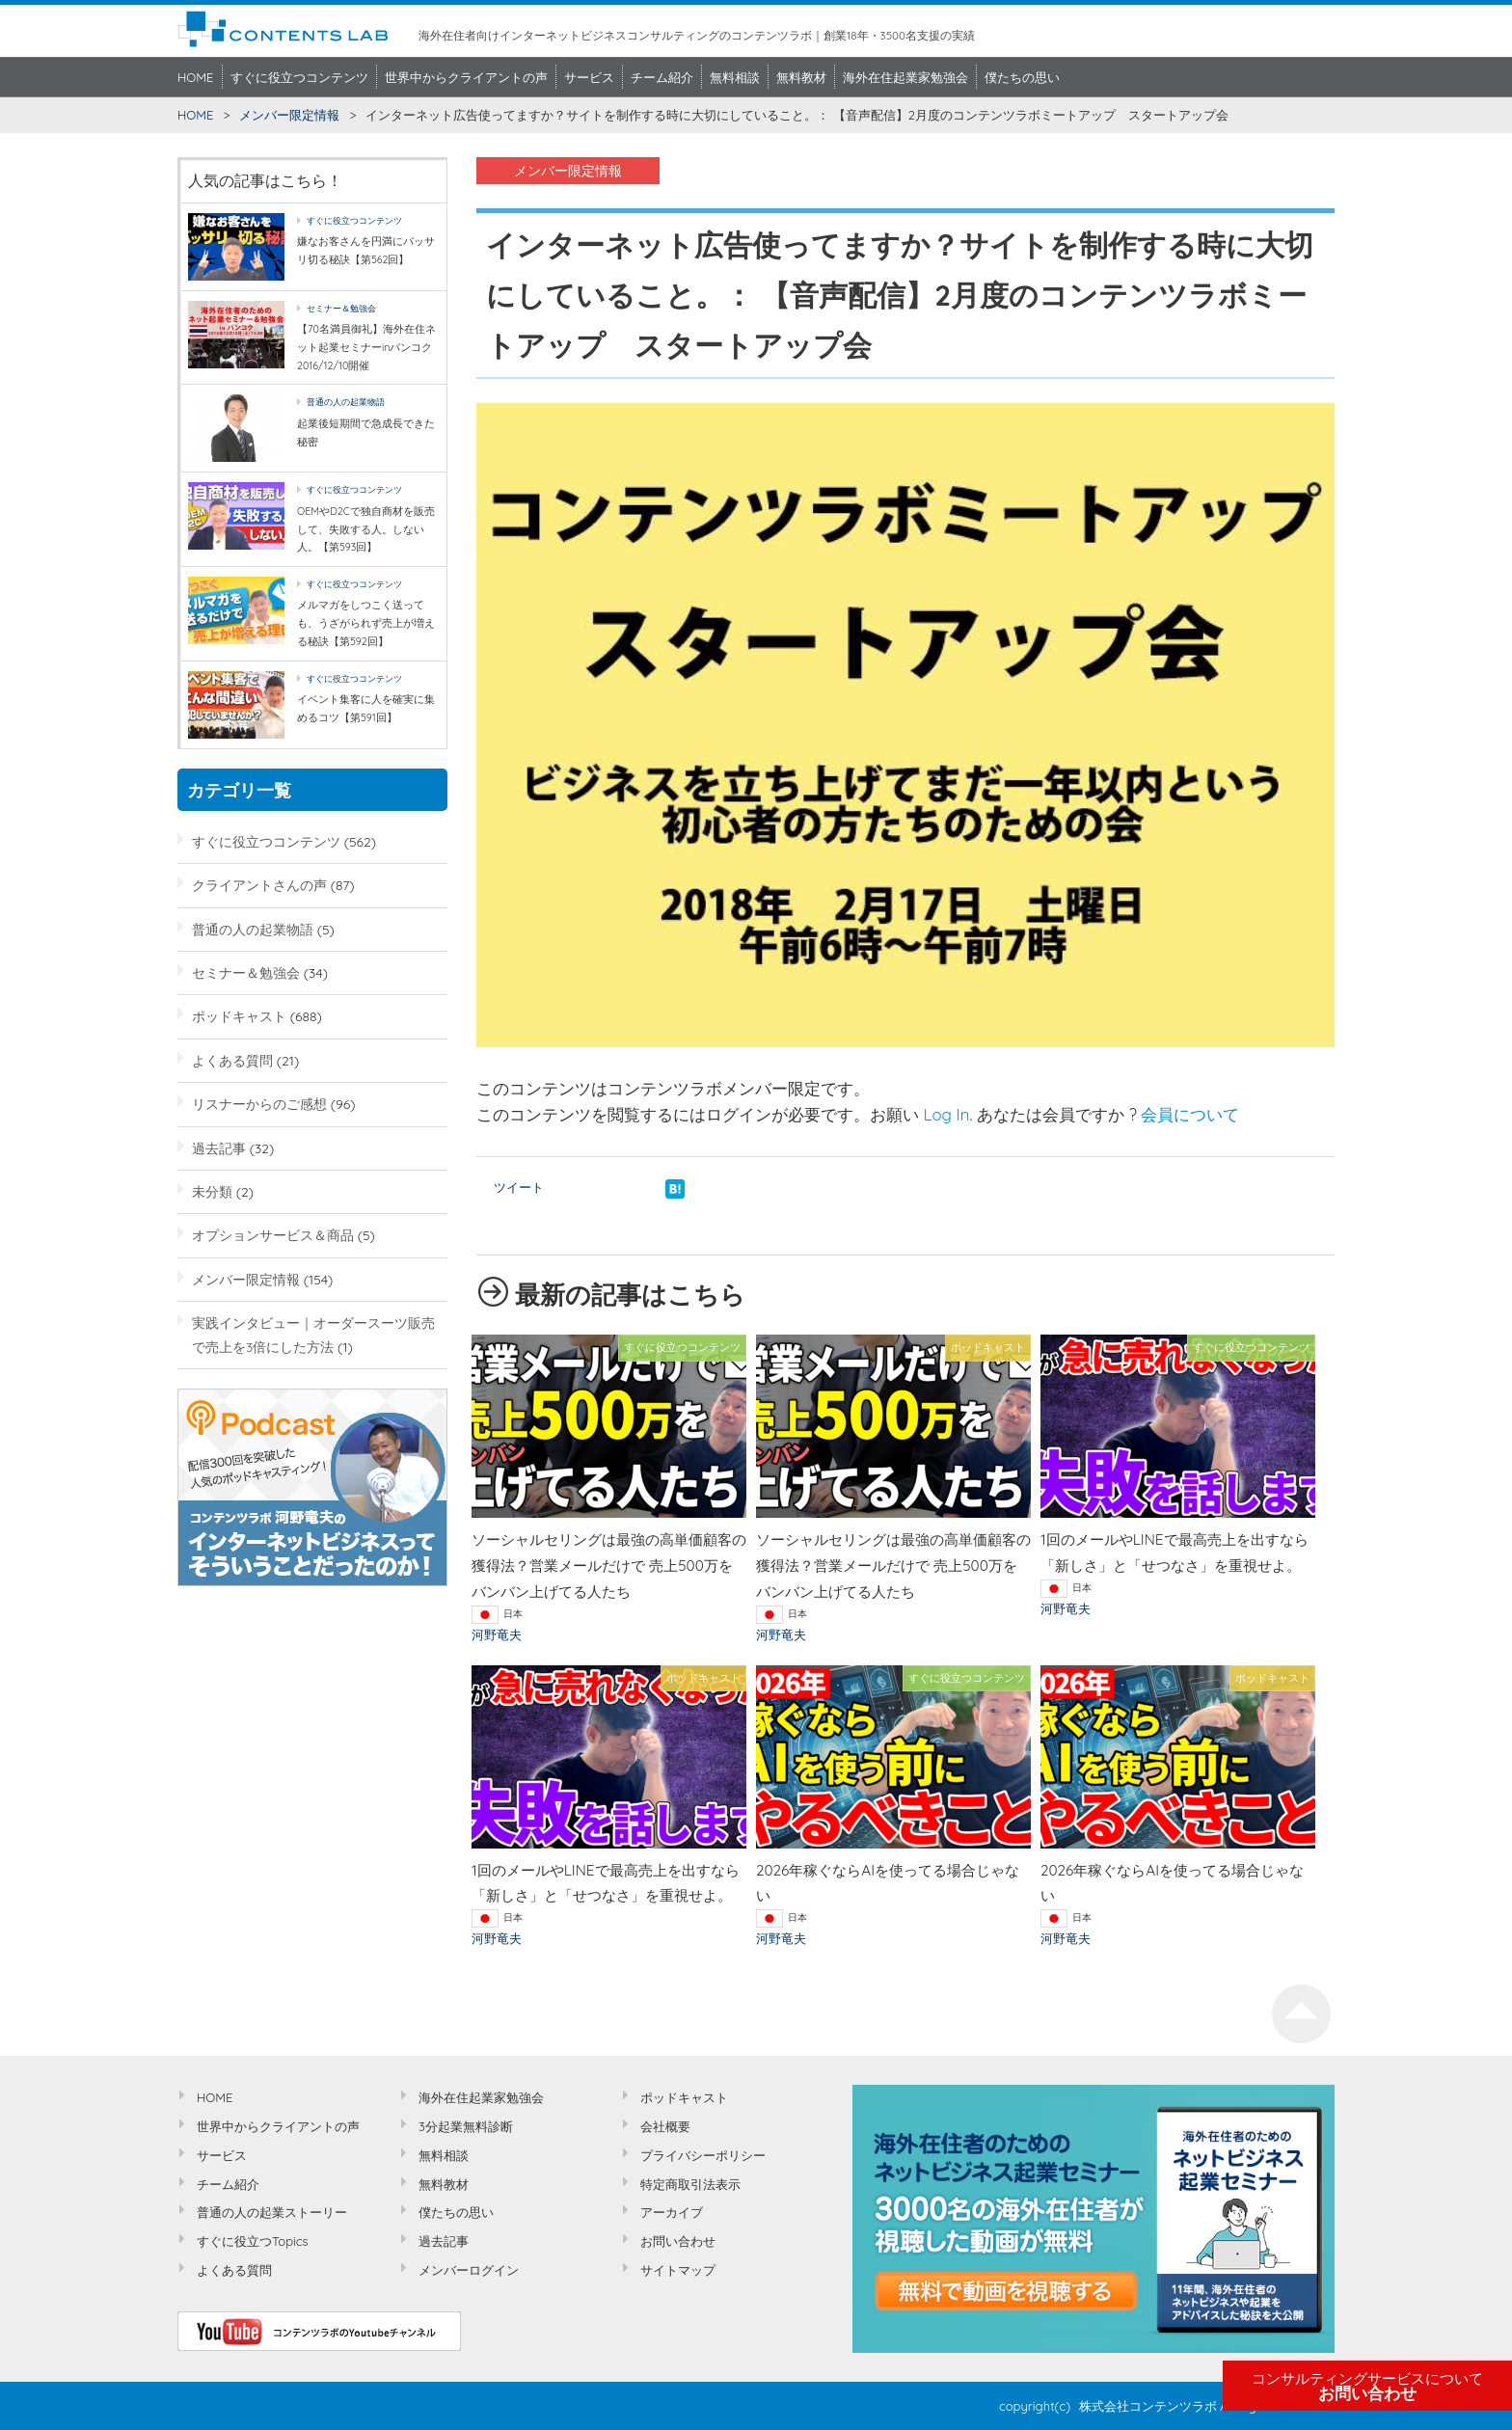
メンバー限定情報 (289, 114)
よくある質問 (232, 1060)
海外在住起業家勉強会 (905, 77)
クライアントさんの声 (259, 885)
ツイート (519, 1187)
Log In (947, 1114)
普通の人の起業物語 (346, 401)
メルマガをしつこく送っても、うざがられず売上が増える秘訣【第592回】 (366, 622)
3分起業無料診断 (465, 2126)
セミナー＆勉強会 (341, 308)
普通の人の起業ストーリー (272, 2212)
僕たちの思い (1022, 77)
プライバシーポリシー (703, 2155)
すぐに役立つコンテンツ (299, 77)
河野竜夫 (497, 1634)
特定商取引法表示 (690, 2184)
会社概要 (665, 2126)
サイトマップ (678, 2270)
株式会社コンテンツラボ (1148, 2406)
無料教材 (801, 77)
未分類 (212, 1191)
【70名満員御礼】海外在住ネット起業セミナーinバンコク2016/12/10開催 (366, 346)
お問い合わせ (1367, 2386)
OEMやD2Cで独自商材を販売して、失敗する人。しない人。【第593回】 (366, 529)
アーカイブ (671, 2212)
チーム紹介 (662, 77)
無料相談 (735, 77)
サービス (589, 77)
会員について (1190, 1114)
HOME (195, 77)
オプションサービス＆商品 (273, 1235)
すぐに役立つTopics (253, 2241)
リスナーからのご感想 (259, 1103)
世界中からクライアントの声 (466, 77)
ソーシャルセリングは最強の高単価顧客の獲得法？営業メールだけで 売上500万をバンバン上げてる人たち (609, 1565)
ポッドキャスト (239, 1016)
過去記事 (219, 1148)
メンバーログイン (468, 2270)
